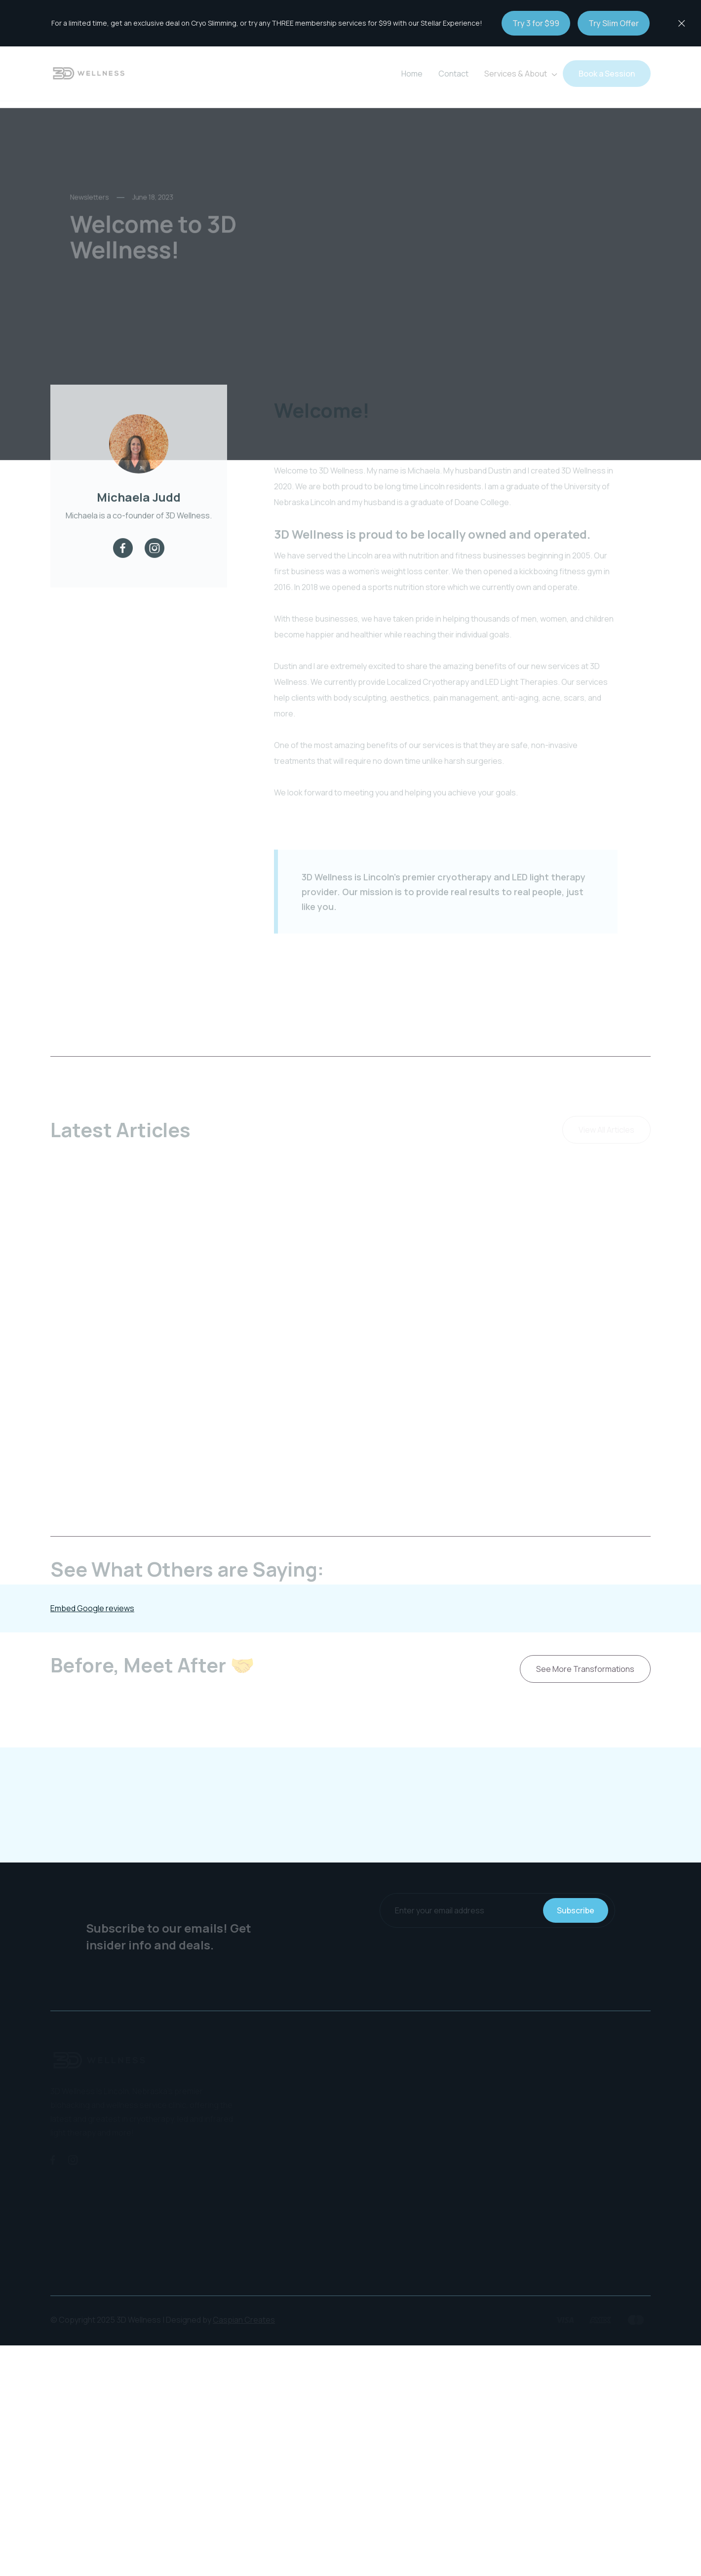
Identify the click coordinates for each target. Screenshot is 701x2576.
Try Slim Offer (613, 23)
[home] (89, 74)
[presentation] (498, 1957)
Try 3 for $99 (535, 23)
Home (412, 73)
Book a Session (607, 73)
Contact (453, 73)
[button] (519, 73)
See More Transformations (585, 1669)
